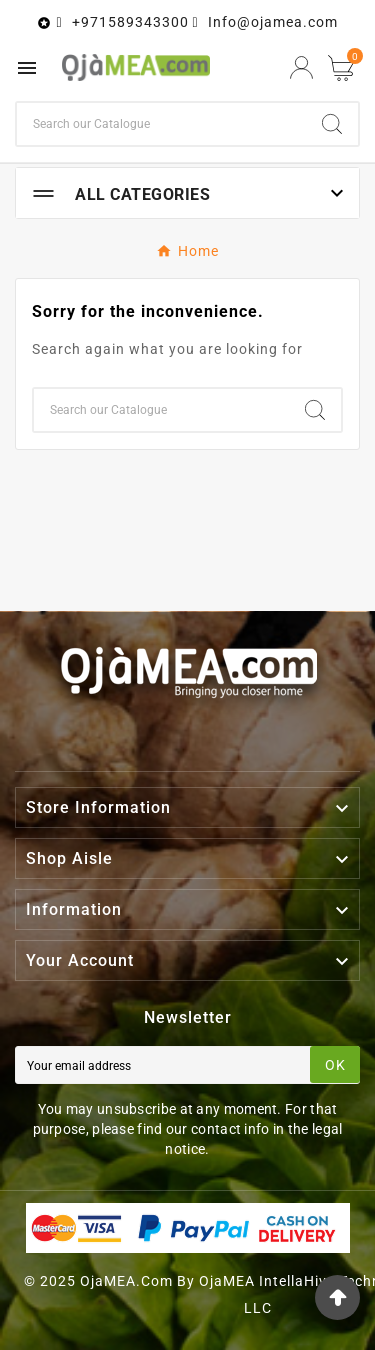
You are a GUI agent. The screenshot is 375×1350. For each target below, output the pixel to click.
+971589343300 (130, 22)
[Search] (161, 124)
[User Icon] (301, 67)
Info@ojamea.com (273, 22)
